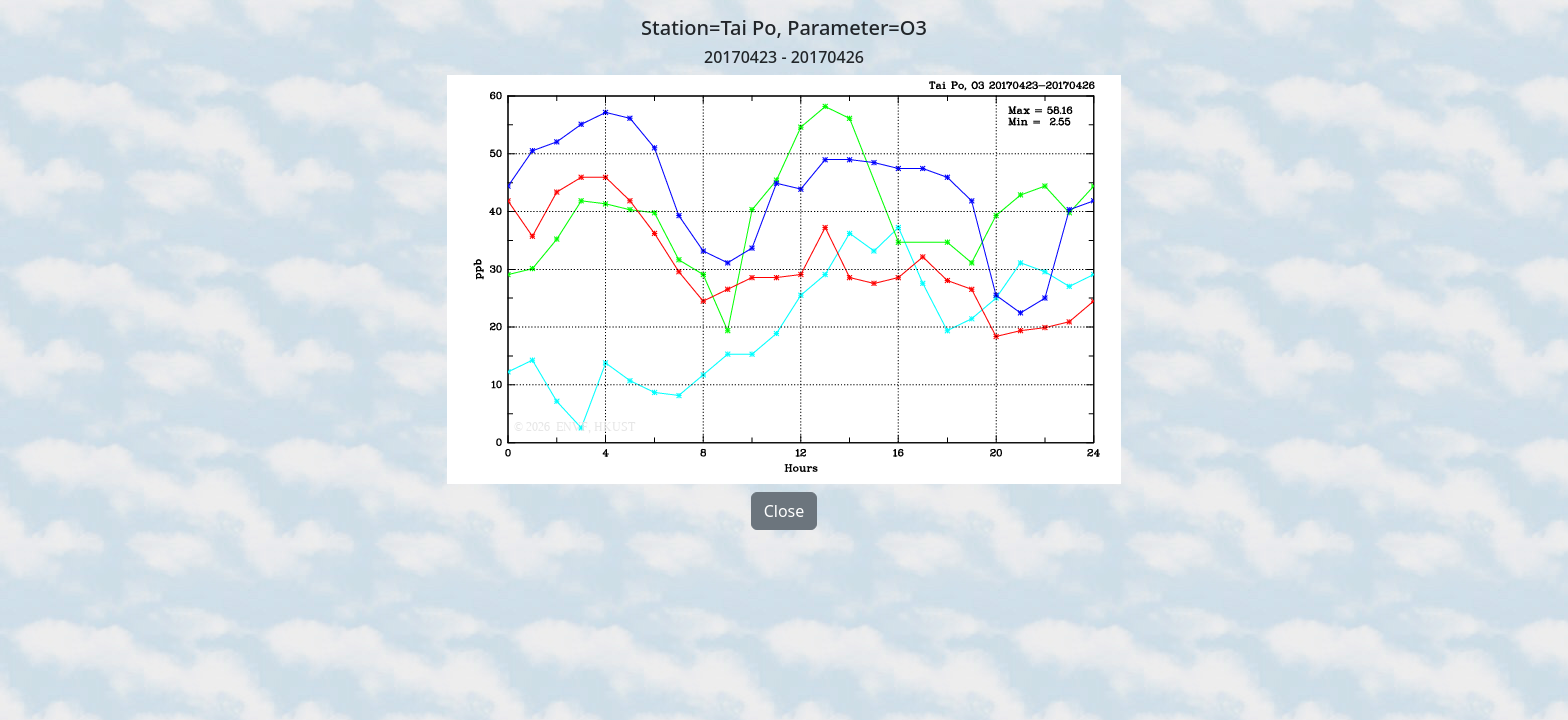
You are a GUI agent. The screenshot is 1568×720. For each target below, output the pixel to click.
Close (784, 511)
